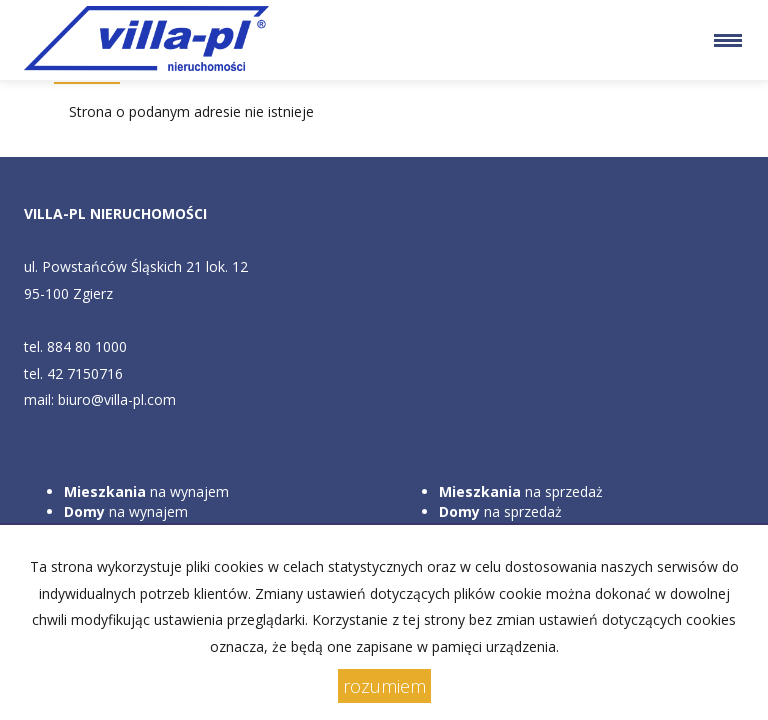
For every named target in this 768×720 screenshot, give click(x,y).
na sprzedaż (521, 491)
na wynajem (146, 491)
